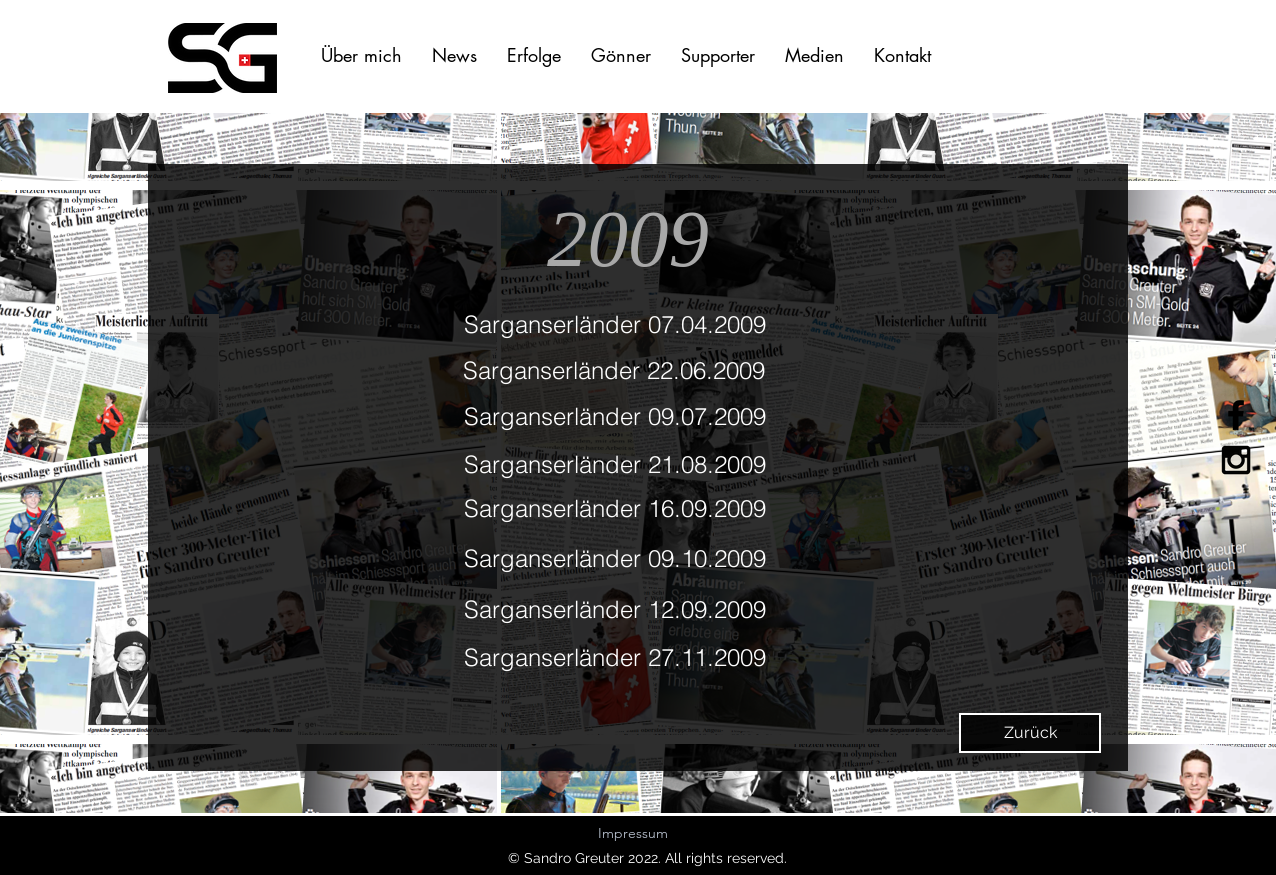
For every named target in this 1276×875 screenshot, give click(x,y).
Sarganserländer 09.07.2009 (615, 416)
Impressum (633, 833)
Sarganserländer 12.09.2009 (615, 609)
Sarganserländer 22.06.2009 (614, 370)
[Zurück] (1030, 733)
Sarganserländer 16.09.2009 (615, 508)
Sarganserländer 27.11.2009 (615, 657)
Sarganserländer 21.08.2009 (615, 464)
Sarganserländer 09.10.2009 (615, 558)
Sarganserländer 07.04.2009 (615, 324)
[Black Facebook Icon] (1236, 415)
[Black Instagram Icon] (1236, 460)
